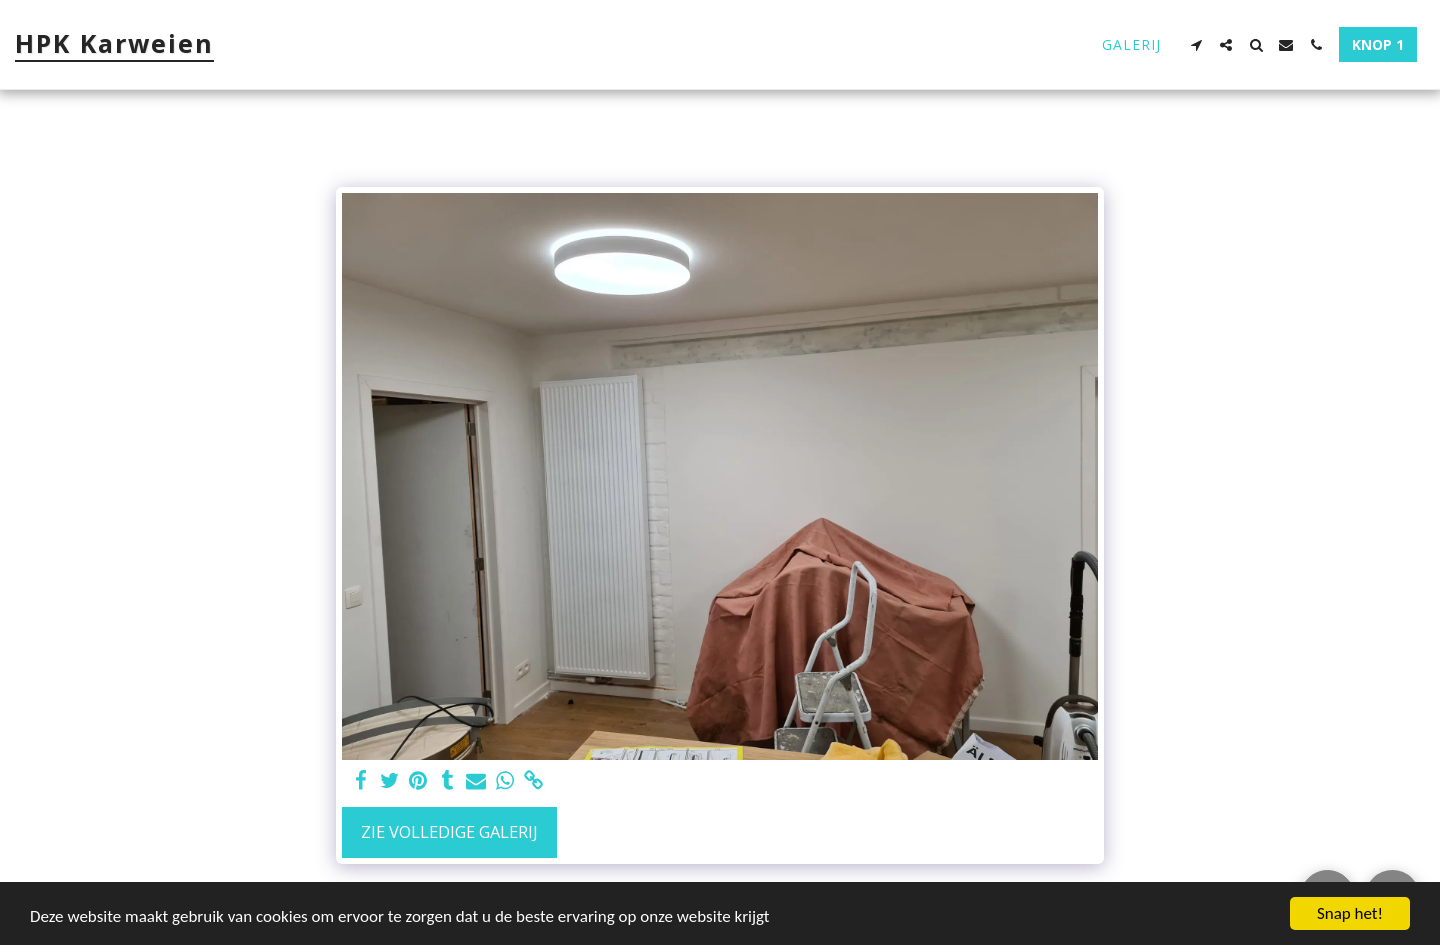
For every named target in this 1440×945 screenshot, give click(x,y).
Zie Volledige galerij (449, 831)
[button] (1196, 45)
